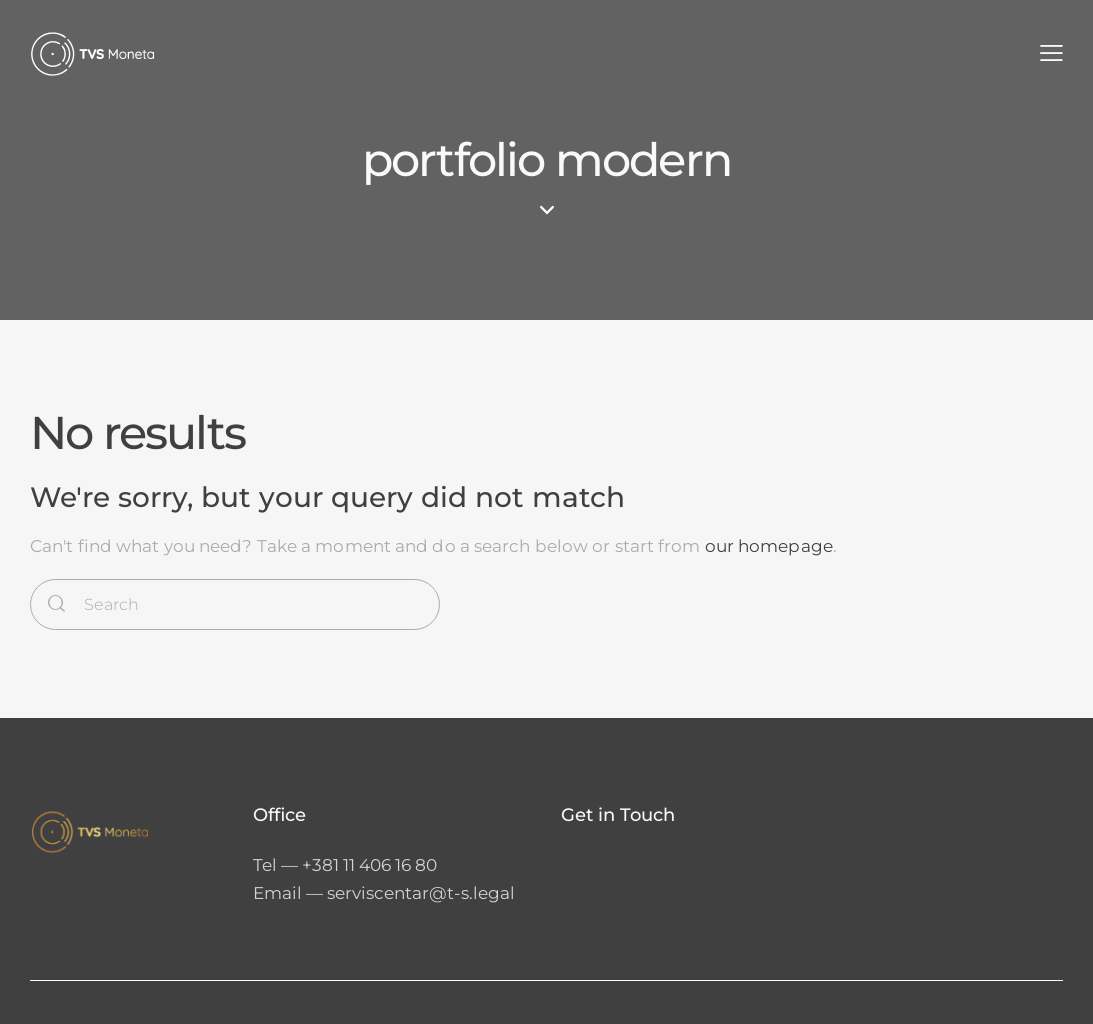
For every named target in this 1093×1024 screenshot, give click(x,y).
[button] (1051, 54)
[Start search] (56, 604)
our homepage (769, 546)
